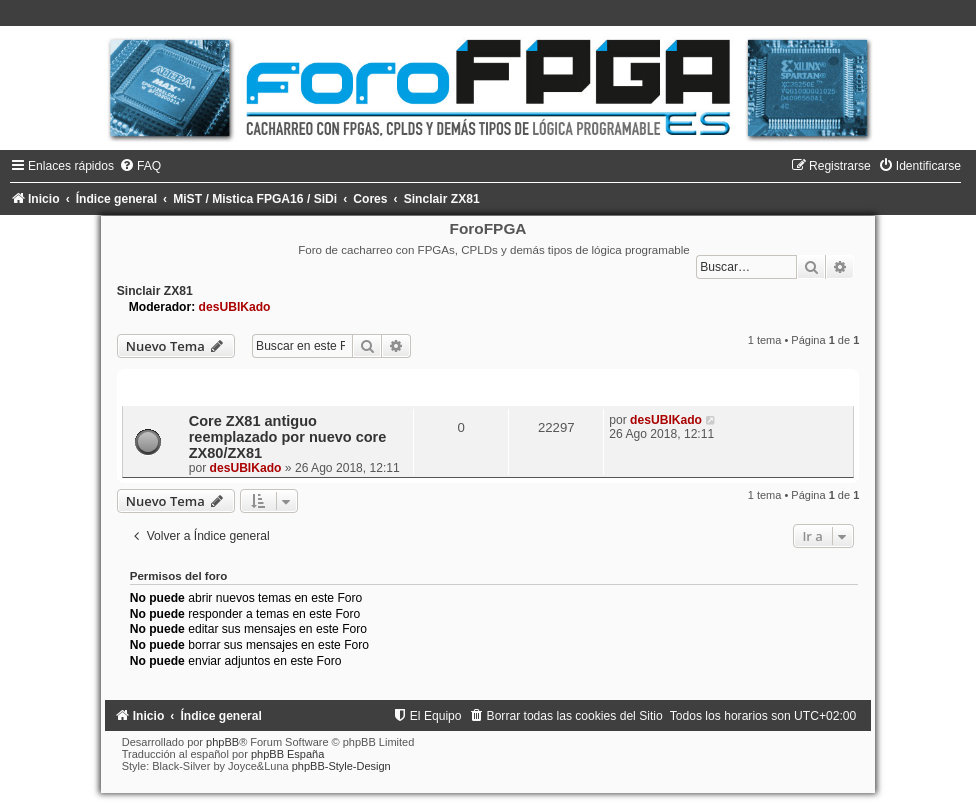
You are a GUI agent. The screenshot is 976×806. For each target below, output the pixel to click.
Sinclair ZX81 (155, 291)
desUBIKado (235, 307)
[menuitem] (140, 166)
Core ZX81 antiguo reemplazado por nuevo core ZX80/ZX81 (288, 437)
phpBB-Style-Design (341, 766)
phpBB (222, 742)
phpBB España (287, 754)
